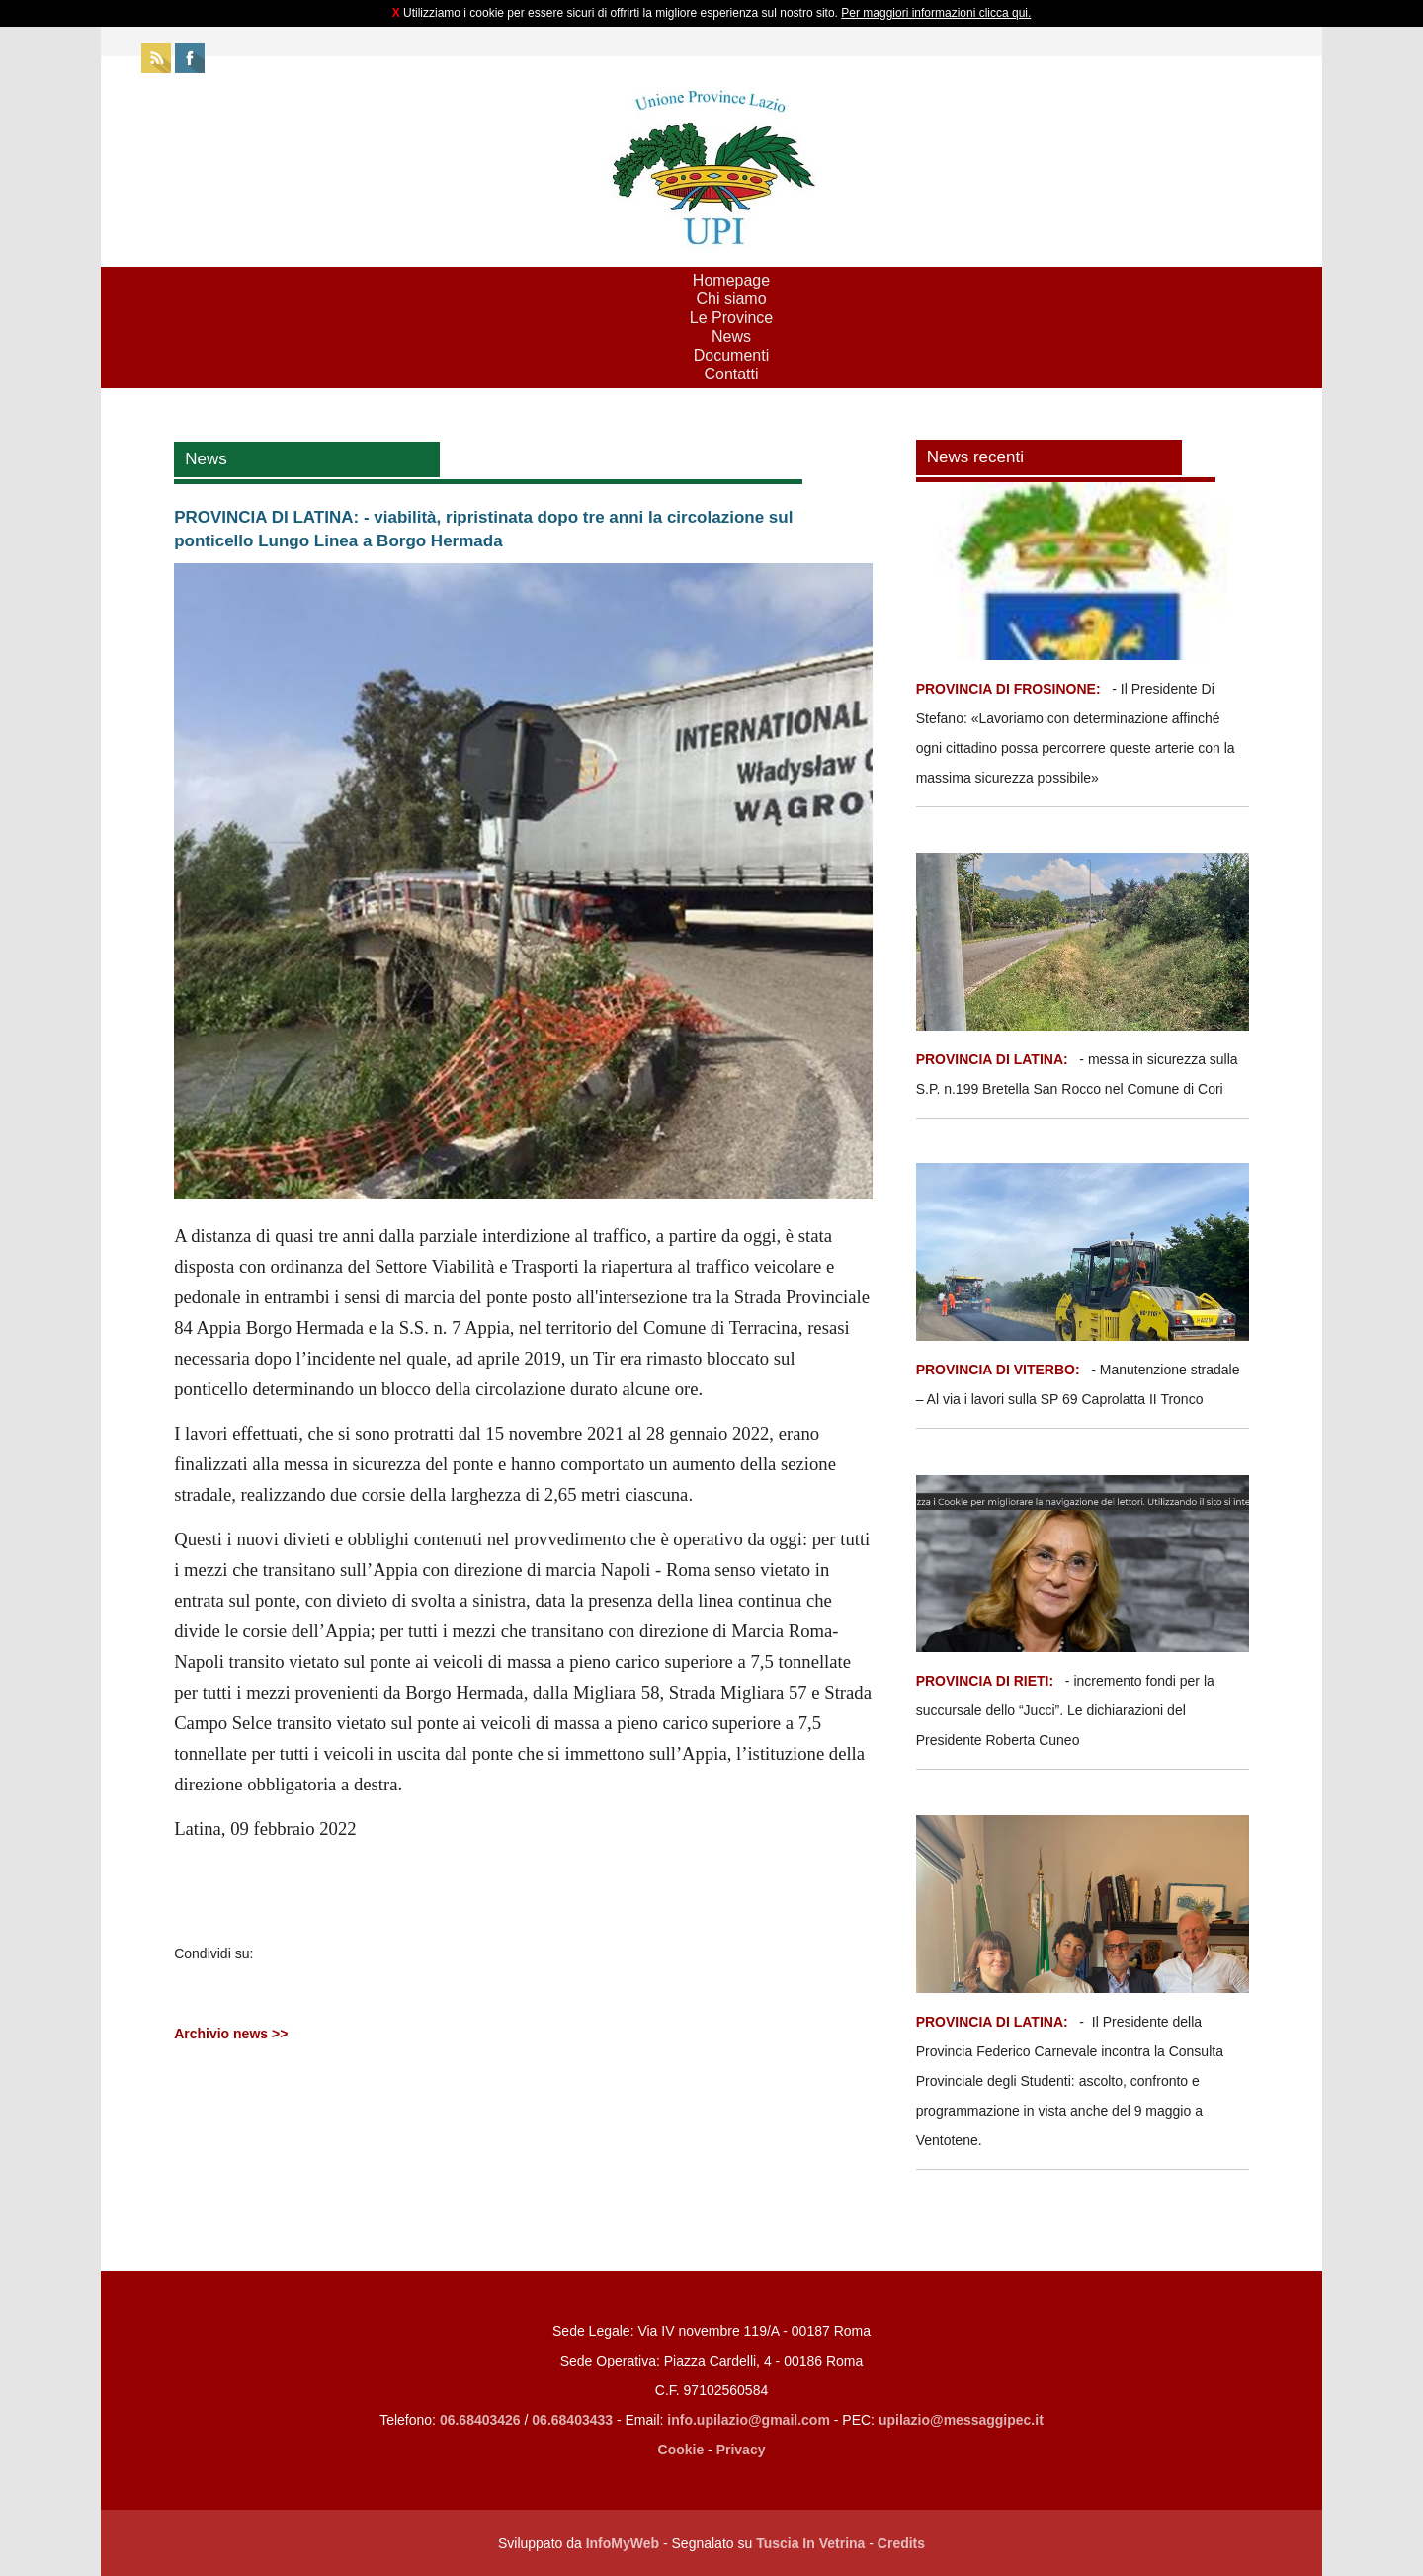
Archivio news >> (231, 2033)
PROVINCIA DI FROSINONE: (1010, 689)
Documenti (731, 355)
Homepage (731, 280)
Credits (901, 2543)
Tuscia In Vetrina (810, 2543)
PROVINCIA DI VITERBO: (998, 1369)
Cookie (681, 2449)
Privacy (741, 2449)
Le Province (732, 317)
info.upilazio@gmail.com (748, 2420)
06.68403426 (482, 2420)
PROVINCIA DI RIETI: (986, 1681)
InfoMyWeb (622, 2543)
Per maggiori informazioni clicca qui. (936, 13)
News (731, 336)
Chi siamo (731, 299)
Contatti (731, 374)
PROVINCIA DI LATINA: (994, 1059)
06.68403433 (572, 2420)
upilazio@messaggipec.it (961, 2420)
